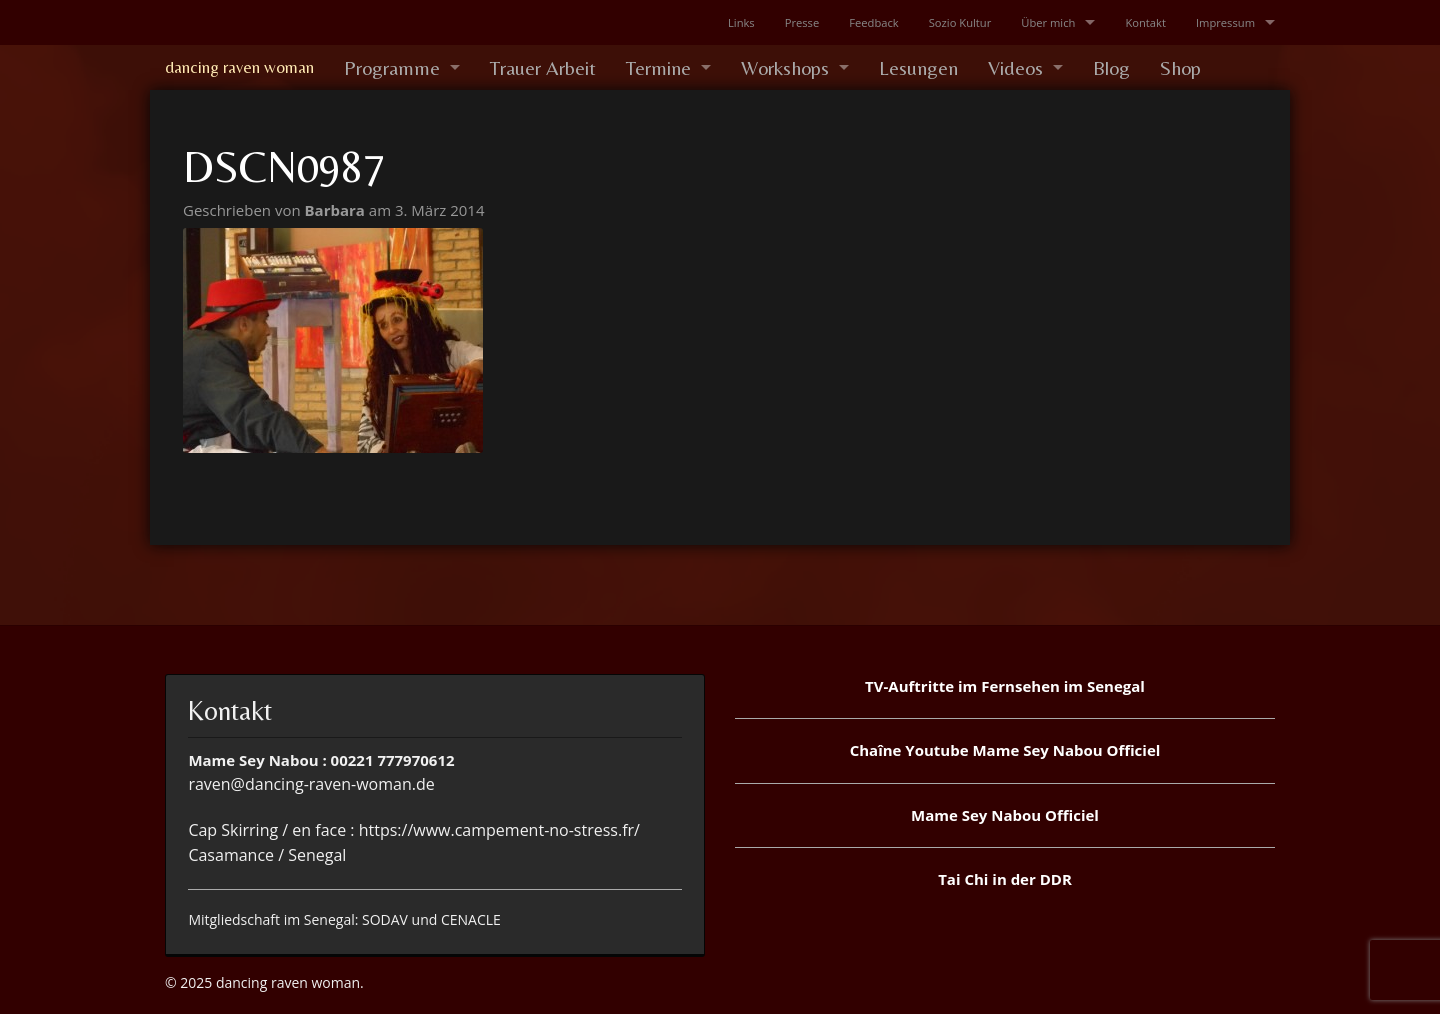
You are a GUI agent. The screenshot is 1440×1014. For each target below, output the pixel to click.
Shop (1180, 67)
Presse (802, 22)
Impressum (1225, 22)
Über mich (1048, 22)
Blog (1111, 67)
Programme (392, 67)
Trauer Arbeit (543, 67)
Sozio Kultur (960, 22)
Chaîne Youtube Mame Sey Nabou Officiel (1005, 750)
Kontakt (1145, 22)
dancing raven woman (239, 67)
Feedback (873, 22)
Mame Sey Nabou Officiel (1005, 815)
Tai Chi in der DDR (1005, 879)
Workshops (785, 67)
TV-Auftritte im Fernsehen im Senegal (1005, 686)
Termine (658, 67)
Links (741, 22)
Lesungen (918, 67)
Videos (1015, 67)
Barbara (337, 210)
